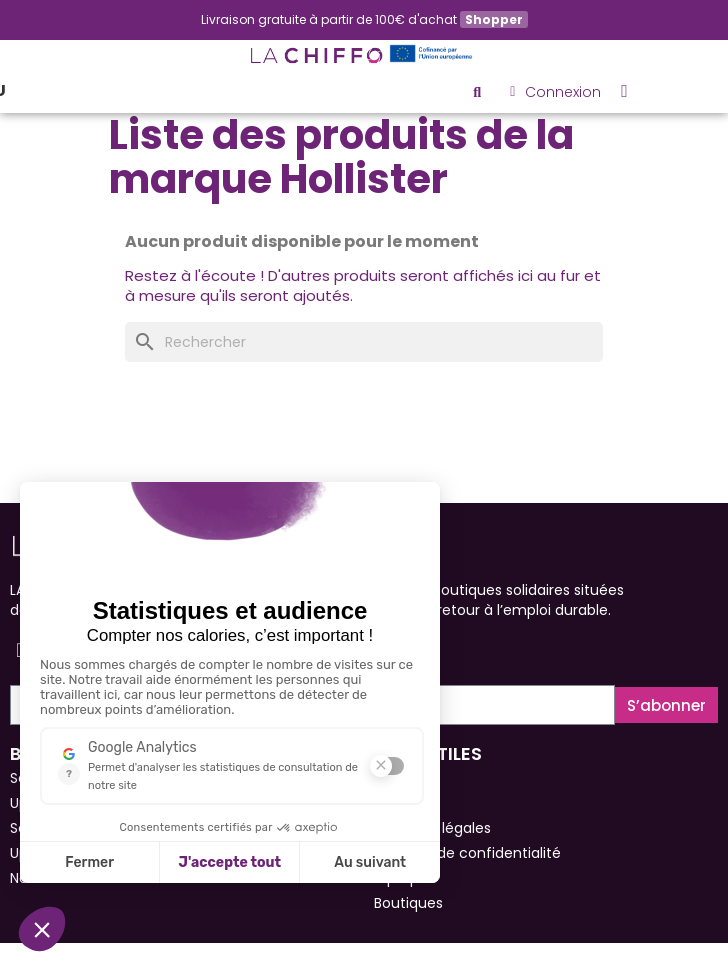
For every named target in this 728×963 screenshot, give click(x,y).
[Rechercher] (364, 342)
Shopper (494, 19)
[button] (477, 92)
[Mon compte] (555, 92)
